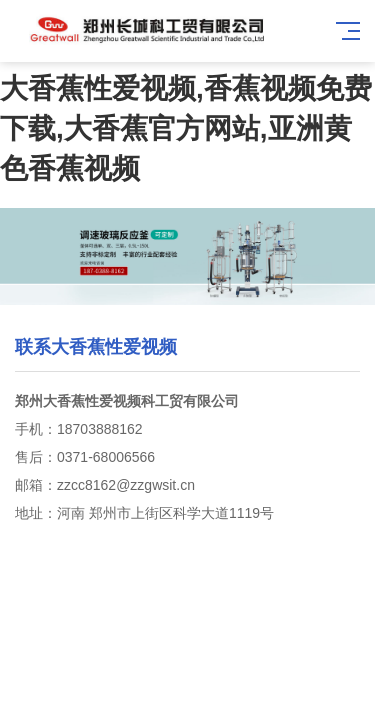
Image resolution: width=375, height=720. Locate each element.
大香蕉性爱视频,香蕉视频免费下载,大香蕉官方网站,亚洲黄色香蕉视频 (186, 128)
